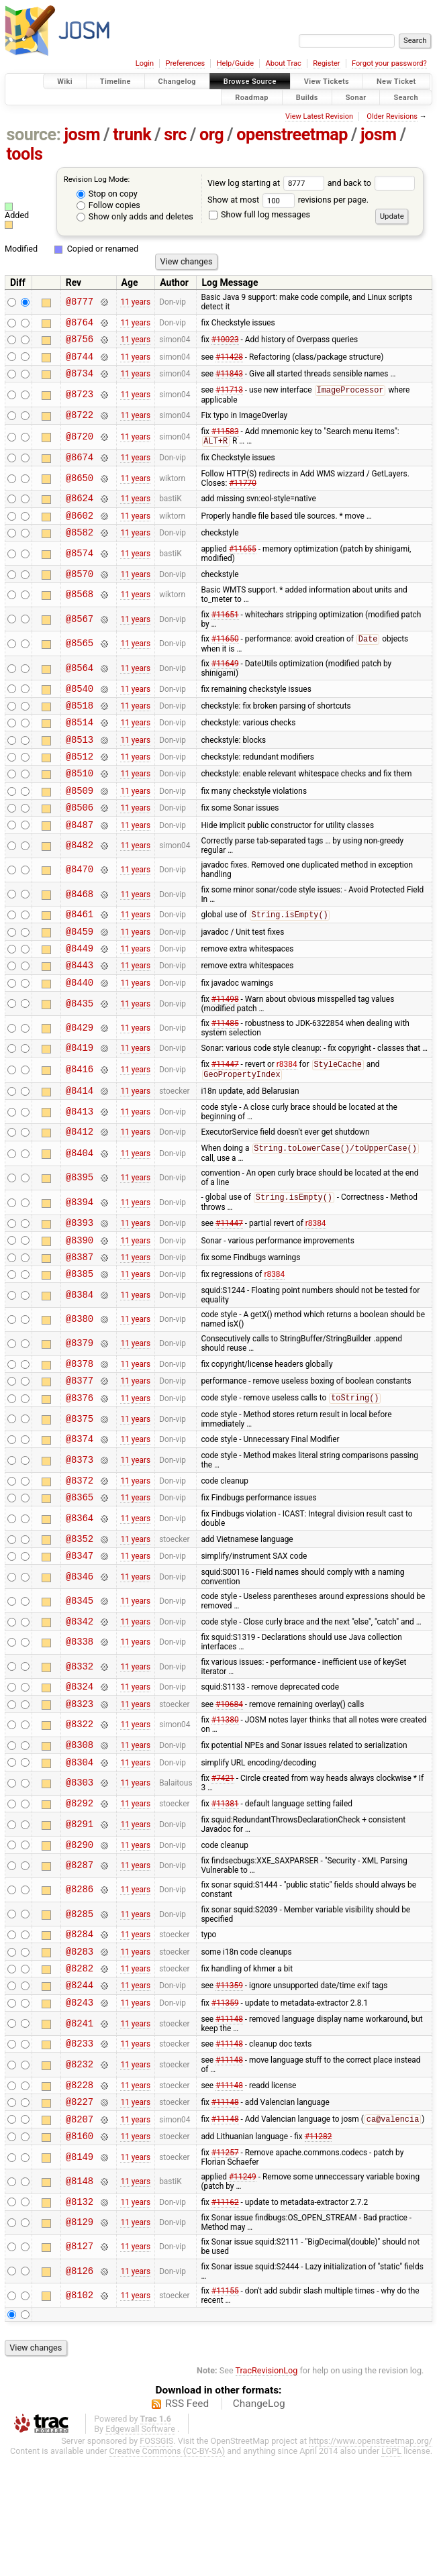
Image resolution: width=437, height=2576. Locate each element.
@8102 (79, 2414)
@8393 (79, 1283)
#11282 (318, 2252)
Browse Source (250, 81)
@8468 (79, 934)
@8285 (79, 2011)
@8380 (79, 1386)
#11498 (225, 1049)
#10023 (225, 343)
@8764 (79, 323)
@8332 (79, 1751)
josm (82, 134)
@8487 (79, 864)
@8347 (79, 1638)
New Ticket (396, 81)
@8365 (79, 1575)
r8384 (287, 1118)
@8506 (79, 845)
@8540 (79, 712)
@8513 (79, 769)
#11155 (225, 2410)
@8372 (79, 1557)
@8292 (79, 1898)
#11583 (225, 442)
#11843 (229, 380)
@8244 (79, 2089)
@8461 (79, 955)
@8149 (79, 2274)
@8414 (79, 1145)
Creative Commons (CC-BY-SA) (167, 2570)
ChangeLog (259, 2523)
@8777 (79, 302)
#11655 (242, 568)
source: (34, 134)
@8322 (79, 1814)
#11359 (229, 2090)
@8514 (79, 749)
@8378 (79, 1432)
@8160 (79, 2253)
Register (326, 63)
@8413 (79, 1167)
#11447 (225, 1118)
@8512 (79, 788)
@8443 (79, 1013)
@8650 (79, 491)
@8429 (79, 1078)
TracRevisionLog (267, 2490)
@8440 (79, 1032)
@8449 (79, 994)
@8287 (79, 1963)
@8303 (79, 1876)
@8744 (79, 362)
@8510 (79, 807)
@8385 (79, 1340)
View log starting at (267, 183)
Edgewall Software (140, 2548)
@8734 (79, 380)
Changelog (177, 81)
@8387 (79, 1321)
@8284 (79, 2032)
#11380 (225, 1809)
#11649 (225, 685)
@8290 (79, 1941)
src (175, 134)
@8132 (79, 2320)
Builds (307, 97)
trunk (132, 134)
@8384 (79, 1362)
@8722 (79, 425)
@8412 (79, 1188)
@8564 (79, 690)
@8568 (79, 616)
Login (145, 63)
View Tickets (326, 81)
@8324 (79, 1773)
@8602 (79, 532)
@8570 (79, 594)
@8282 (79, 2071)
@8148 (79, 2298)
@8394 (79, 1261)
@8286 (79, 1987)
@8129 (79, 2342)
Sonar (356, 97)
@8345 (79, 1684)
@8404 (79, 1211)
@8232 (79, 2174)
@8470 (79, 910)
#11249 (242, 2294)
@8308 (79, 1835)
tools (25, 154)
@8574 (79, 572)
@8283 (79, 2052)
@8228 (79, 2195)
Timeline (115, 81)
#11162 (225, 2320)
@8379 (79, 1410)
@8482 (79, 886)
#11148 (229, 2126)
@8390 (79, 1302)
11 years (135, 302)
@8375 (79, 1492)
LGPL (391, 2570)
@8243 (79, 2109)
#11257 (225, 2270)
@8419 (79, 1099)
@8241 (79, 2130)
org (211, 134)
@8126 (79, 2390)
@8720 (79, 448)
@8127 (79, 2366)
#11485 (225, 1073)
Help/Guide (235, 63)
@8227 (79, 2214)
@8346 (79, 1659)
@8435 (79, 1053)
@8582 (79, 551)
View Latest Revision (319, 116)
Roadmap (252, 97)
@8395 (79, 1236)
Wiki (64, 81)
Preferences (185, 63)
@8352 (79, 1619)
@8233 (79, 2152)
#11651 (225, 636)
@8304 (79, 1855)
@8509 (79, 826)
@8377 (79, 1451)
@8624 (79, 513)
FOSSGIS (156, 2560)
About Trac (283, 63)
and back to (372, 183)
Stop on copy (107, 194)
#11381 (225, 1898)
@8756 (79, 342)
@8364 (79, 1597)
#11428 (229, 361)
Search (405, 97)
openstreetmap (292, 134)
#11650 (225, 661)
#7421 (222, 1871)
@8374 (79, 1513)
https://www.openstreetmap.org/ (370, 2560)
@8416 (79, 1123)
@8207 (79, 2234)
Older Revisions (392, 116)
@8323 (79, 1792)
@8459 (79, 975)
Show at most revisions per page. (288, 200)
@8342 (79, 1706)
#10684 (229, 1792)
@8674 (79, 470)
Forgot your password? (389, 63)
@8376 (79, 1470)
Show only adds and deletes (135, 216)
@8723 (79, 403)
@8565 (79, 665)
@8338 (79, 1727)
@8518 (79, 731)
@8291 (79, 1919)
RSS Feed (187, 2523)
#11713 (229, 399)
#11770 (242, 496)
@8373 (79, 1535)
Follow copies (108, 205)
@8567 (79, 640)
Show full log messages (259, 214)
